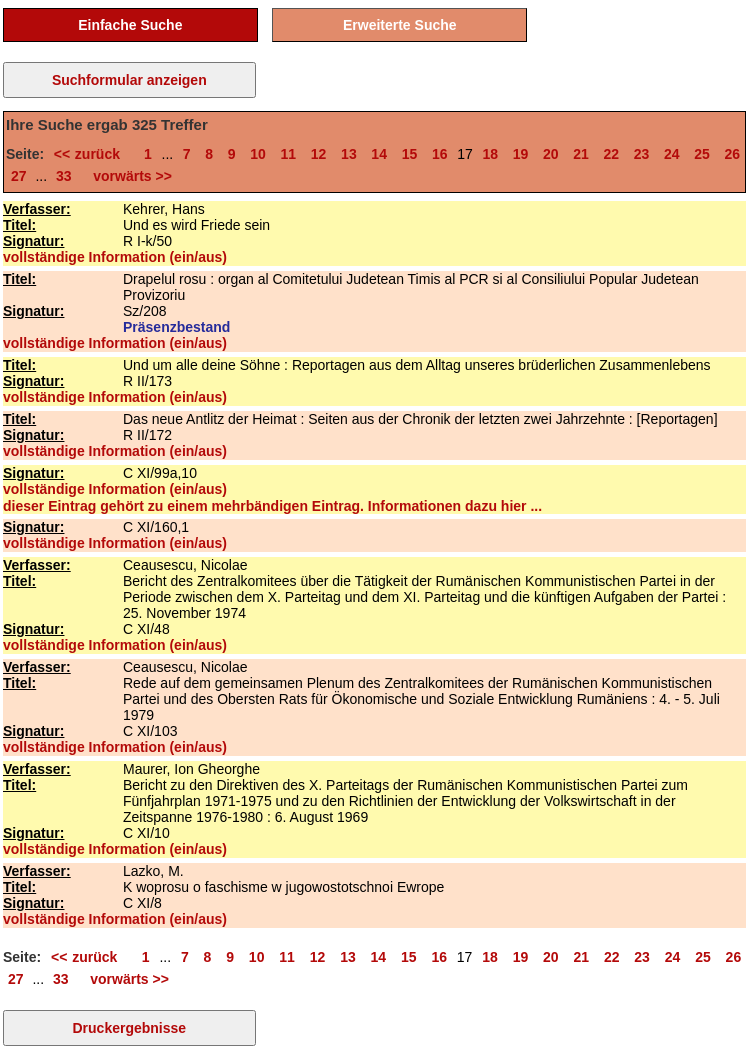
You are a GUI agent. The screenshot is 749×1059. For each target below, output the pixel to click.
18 (490, 154)
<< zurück (92, 154)
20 (551, 154)
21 (581, 154)
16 (440, 154)
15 (410, 154)
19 (521, 154)
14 (379, 154)
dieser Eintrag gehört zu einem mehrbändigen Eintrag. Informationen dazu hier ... (272, 506)
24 (672, 154)
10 (258, 154)
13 (349, 154)
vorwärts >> (129, 176)
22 (611, 154)
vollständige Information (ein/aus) (115, 257)
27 (19, 176)
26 (733, 154)
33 (64, 176)
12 (319, 154)
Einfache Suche (130, 25)
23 (642, 154)
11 (289, 154)
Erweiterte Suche (400, 25)
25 (702, 154)
